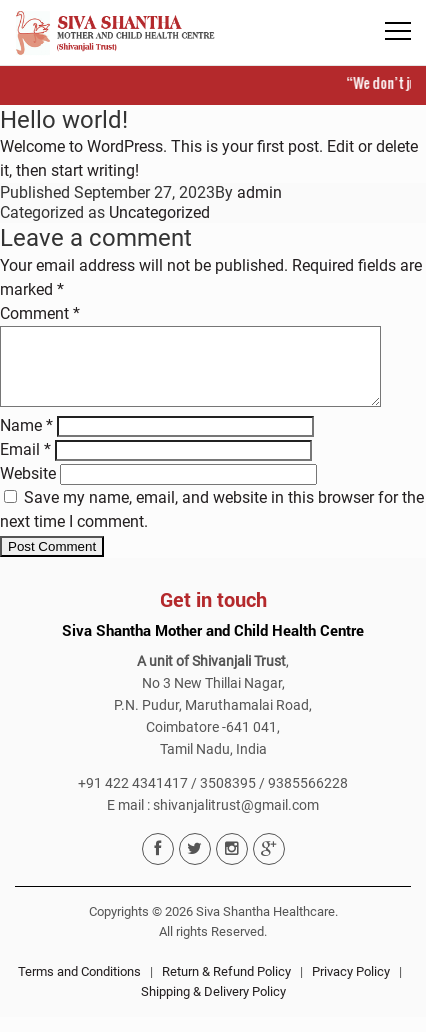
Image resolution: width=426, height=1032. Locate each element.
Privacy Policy (351, 986)
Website (28, 488)
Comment (40, 313)
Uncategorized (159, 212)
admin (259, 192)
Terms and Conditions (79, 986)
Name (26, 440)
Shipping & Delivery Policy (213, 1006)
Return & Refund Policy (226, 986)
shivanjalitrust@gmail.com (236, 820)
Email (25, 464)
